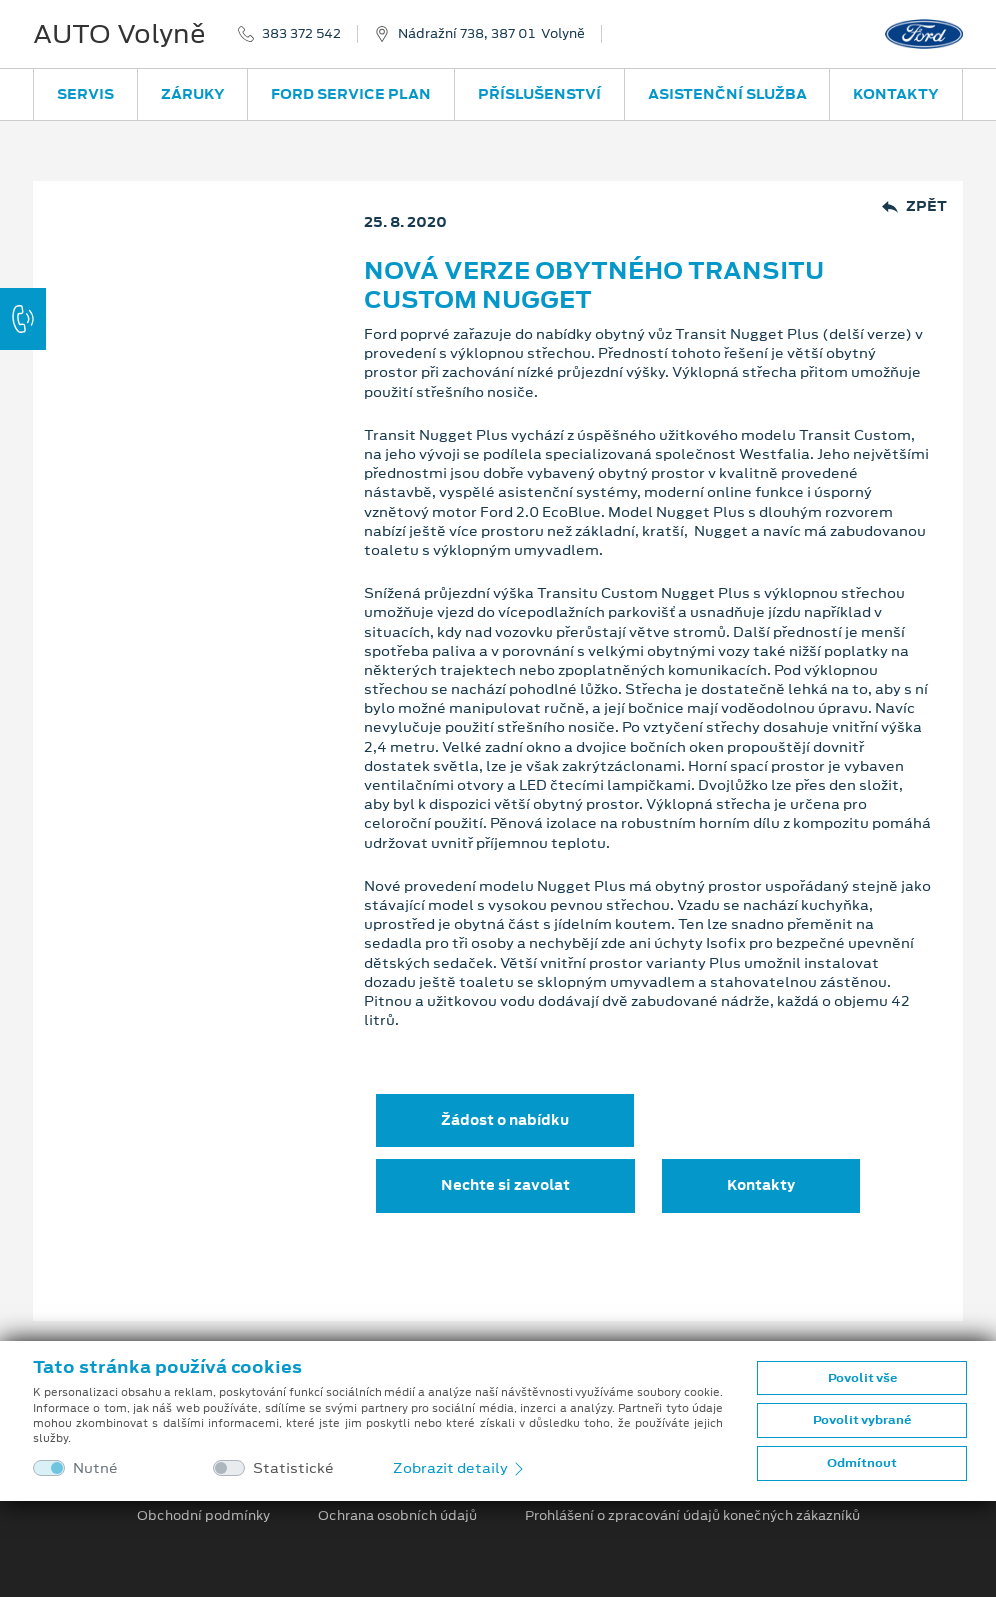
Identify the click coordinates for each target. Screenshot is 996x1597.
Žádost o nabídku (505, 1120)
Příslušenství (539, 94)
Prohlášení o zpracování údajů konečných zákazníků (692, 1516)
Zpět (914, 206)
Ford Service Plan (351, 94)
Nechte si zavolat (505, 1185)
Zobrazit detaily (460, 1468)
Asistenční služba (727, 94)
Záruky (193, 94)
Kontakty (896, 94)
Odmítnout (862, 1463)
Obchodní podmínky (203, 1516)
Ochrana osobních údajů (397, 1516)
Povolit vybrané (862, 1420)
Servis (85, 94)
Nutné (95, 1468)
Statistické (293, 1468)
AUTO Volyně (119, 34)
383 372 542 (301, 34)
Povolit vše (862, 1378)
